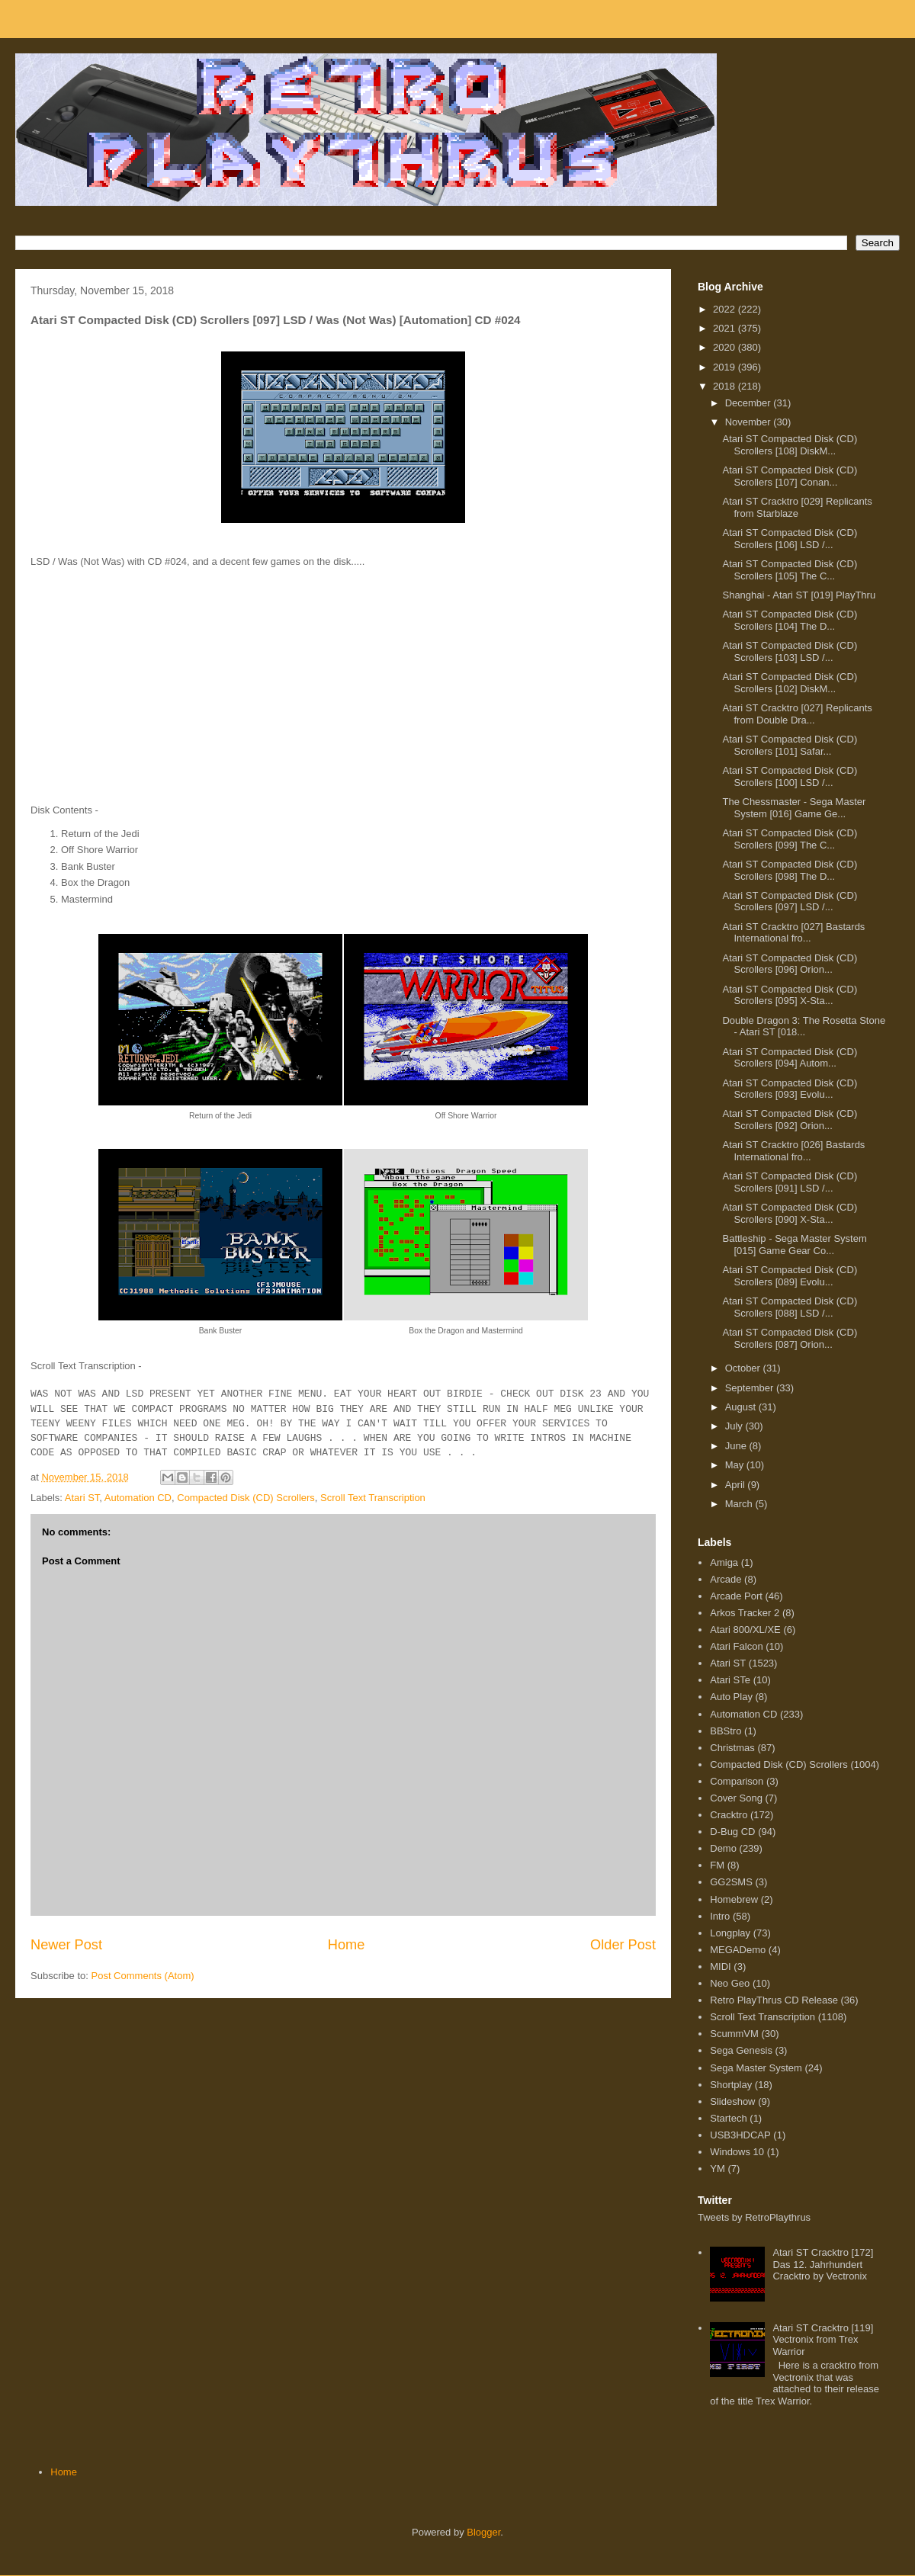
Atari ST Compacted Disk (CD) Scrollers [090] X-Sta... (789, 1213)
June (737, 1446)
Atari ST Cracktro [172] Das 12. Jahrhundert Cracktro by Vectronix (822, 2264)
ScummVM (734, 2033)
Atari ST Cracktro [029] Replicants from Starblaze (797, 507)
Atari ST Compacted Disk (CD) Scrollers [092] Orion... (789, 1119)
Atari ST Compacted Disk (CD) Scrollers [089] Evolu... (789, 1276)
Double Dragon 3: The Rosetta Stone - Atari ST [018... (803, 1026)
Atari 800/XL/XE (745, 1629)
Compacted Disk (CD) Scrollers (246, 1497)
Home (346, 1944)
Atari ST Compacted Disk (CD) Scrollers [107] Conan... (789, 476)
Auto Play (731, 1696)
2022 (725, 309)
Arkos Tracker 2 (744, 1612)
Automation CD (138, 1497)
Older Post (623, 1944)
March (740, 1503)
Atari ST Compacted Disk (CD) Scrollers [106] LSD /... (789, 538)
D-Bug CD (732, 1831)
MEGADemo (738, 1949)
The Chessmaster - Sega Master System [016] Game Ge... (793, 808)
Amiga (724, 1562)
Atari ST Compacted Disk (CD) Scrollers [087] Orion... (789, 1338)
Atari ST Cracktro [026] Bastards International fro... (793, 1151)
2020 (725, 347)
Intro (720, 1916)
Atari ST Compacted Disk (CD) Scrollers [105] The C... (789, 570)
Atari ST (82, 1497)
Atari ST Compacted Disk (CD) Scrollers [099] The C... (789, 839)
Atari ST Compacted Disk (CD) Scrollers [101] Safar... (789, 745)
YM (717, 2168)
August (742, 1407)
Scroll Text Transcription (372, 1497)
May (735, 1465)
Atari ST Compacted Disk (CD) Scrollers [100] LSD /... (789, 776)
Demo (723, 1848)
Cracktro (728, 1815)
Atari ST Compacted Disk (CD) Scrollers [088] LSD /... (789, 1307)
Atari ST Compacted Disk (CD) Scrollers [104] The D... (789, 620)
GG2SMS (731, 1882)
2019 (725, 367)
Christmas (732, 1747)
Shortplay (731, 2084)
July (735, 1426)
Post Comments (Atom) (143, 1975)
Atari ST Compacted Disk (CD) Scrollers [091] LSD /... (789, 1182)
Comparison (736, 1781)
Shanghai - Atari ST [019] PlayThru (798, 595)
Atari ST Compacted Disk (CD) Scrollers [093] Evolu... (789, 1089)
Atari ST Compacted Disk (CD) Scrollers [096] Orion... (789, 964)
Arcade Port (736, 1596)
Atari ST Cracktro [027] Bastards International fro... (793, 933)
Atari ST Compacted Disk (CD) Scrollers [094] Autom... (789, 1058)
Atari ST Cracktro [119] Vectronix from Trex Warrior (822, 2339)
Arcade (725, 1579)
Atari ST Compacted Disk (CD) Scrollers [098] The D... (789, 870)
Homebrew (734, 1899)
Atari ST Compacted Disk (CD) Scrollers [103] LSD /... (789, 651)
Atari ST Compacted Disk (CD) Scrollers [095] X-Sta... (789, 995)
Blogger (483, 2532)
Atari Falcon (736, 1646)
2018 (725, 386)
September (750, 1388)
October (744, 1368)
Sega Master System (756, 2068)
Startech (728, 2118)
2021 (725, 328)
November (749, 422)
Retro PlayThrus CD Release (774, 2000)
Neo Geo (730, 1983)
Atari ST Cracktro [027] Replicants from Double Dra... (797, 714)
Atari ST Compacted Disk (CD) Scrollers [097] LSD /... (789, 901)
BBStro (725, 1731)
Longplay (730, 1933)
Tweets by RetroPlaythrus (754, 2217)
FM (717, 1865)
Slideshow (732, 2101)
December (749, 403)
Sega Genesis (741, 2050)
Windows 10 (737, 2151)
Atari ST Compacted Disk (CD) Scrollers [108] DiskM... (789, 445)
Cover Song (736, 1798)
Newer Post (66, 1944)
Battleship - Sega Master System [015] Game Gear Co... (794, 1244)
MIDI (720, 1966)
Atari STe (730, 1680)
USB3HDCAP (740, 2135)
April (736, 1484)
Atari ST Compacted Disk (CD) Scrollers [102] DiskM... (789, 683)
